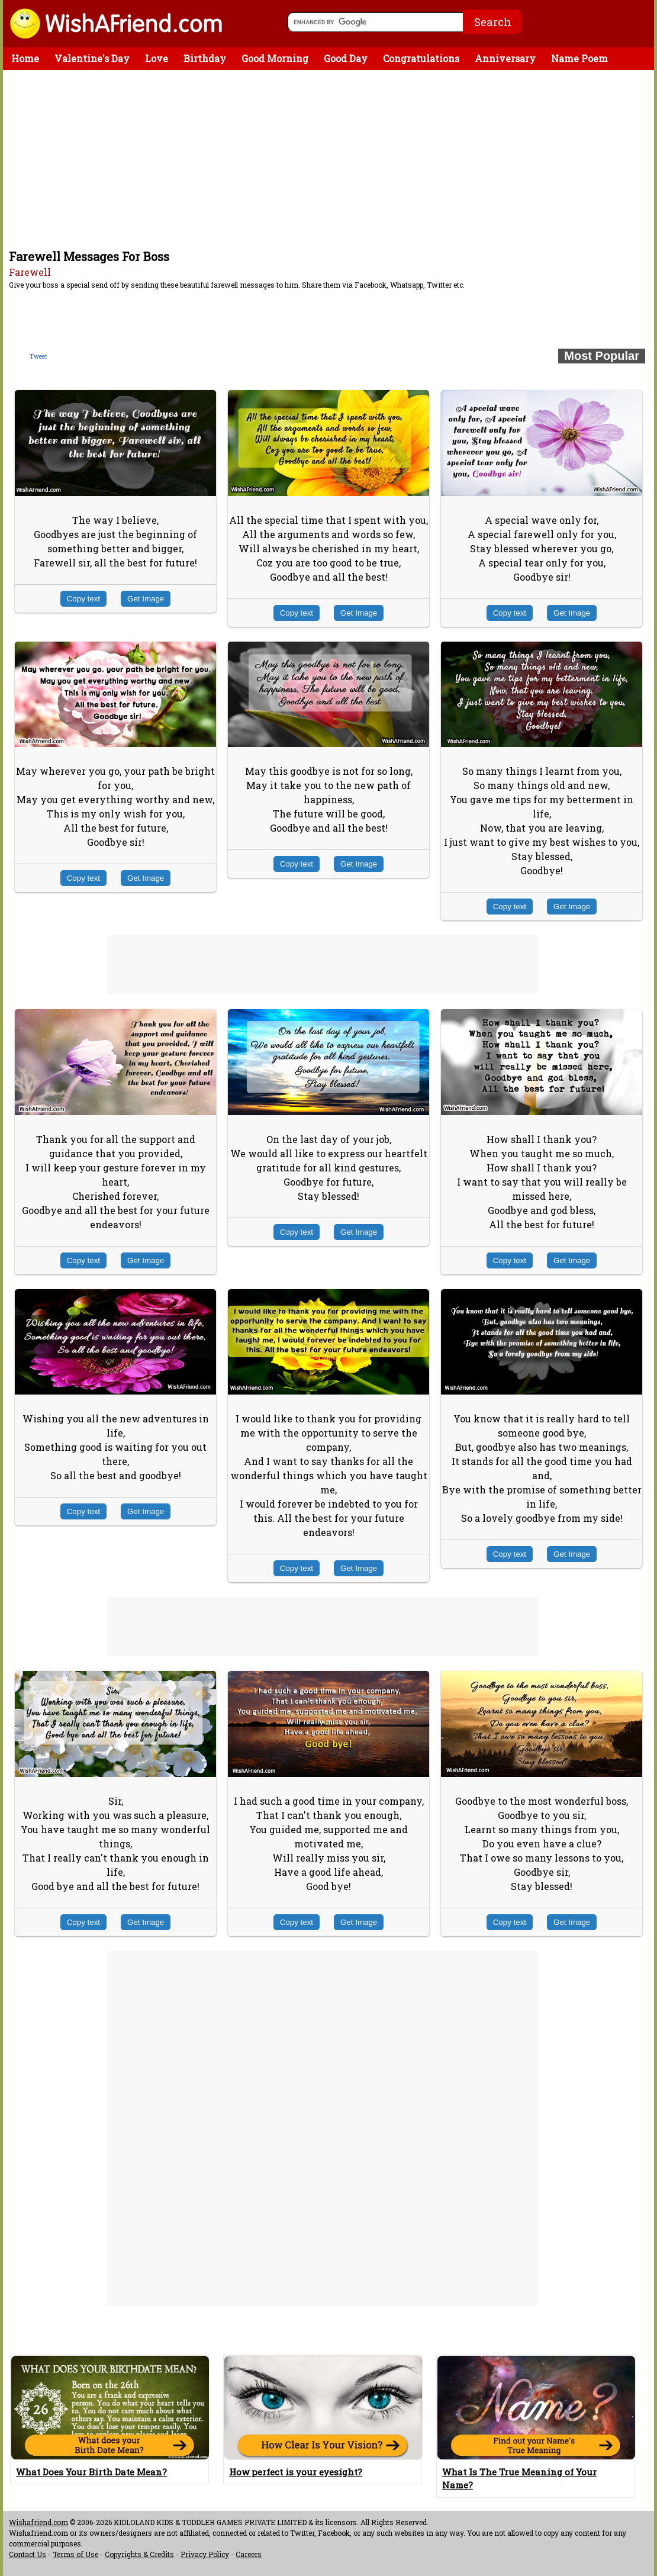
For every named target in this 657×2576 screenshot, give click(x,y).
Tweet (38, 356)
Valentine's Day (92, 58)
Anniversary (505, 58)
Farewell (30, 272)
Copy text (83, 598)
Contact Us (27, 2554)
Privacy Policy (205, 2554)
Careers (249, 2554)
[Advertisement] (331, 159)
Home (25, 58)
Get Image (145, 598)
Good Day (346, 58)
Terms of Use (75, 2554)
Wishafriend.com (38, 2522)
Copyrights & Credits (139, 2554)
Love (156, 58)
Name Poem (579, 58)
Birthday (204, 58)
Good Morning (274, 58)
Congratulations (421, 58)
